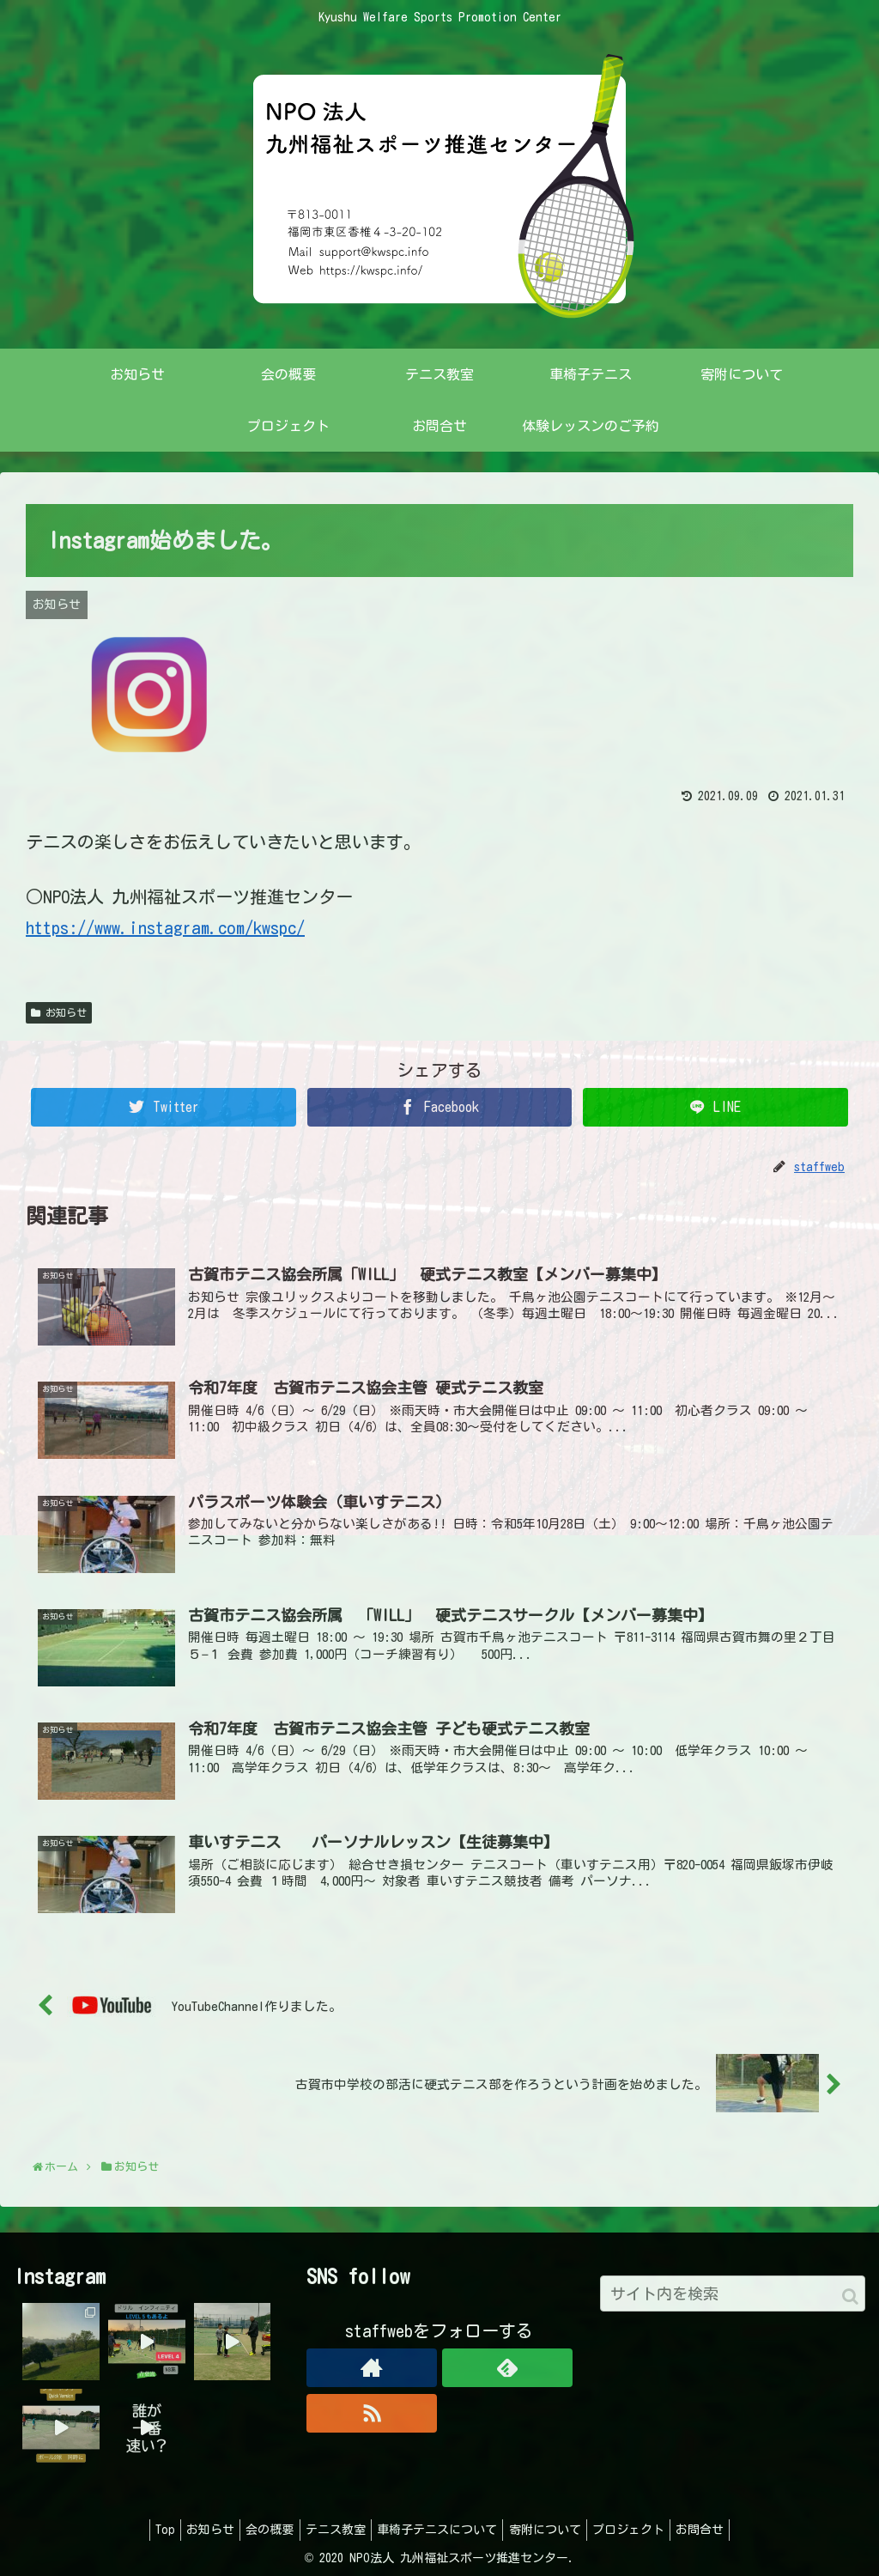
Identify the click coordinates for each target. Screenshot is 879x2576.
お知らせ (59, 1012)
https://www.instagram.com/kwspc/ (165, 927)
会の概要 (260, 2530)
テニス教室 (332, 2530)
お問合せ (723, 2530)
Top (142, 2530)
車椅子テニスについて (440, 2530)
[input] (732, 2293)
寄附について (554, 2530)
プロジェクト (645, 2530)
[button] (850, 2296)
